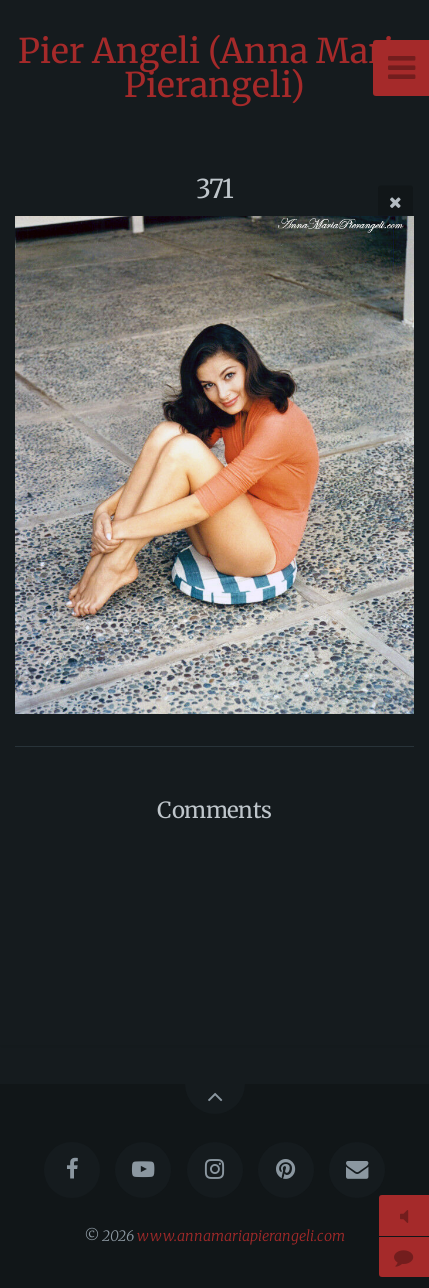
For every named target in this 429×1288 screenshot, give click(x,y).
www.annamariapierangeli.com (241, 1236)
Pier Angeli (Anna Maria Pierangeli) (215, 68)
